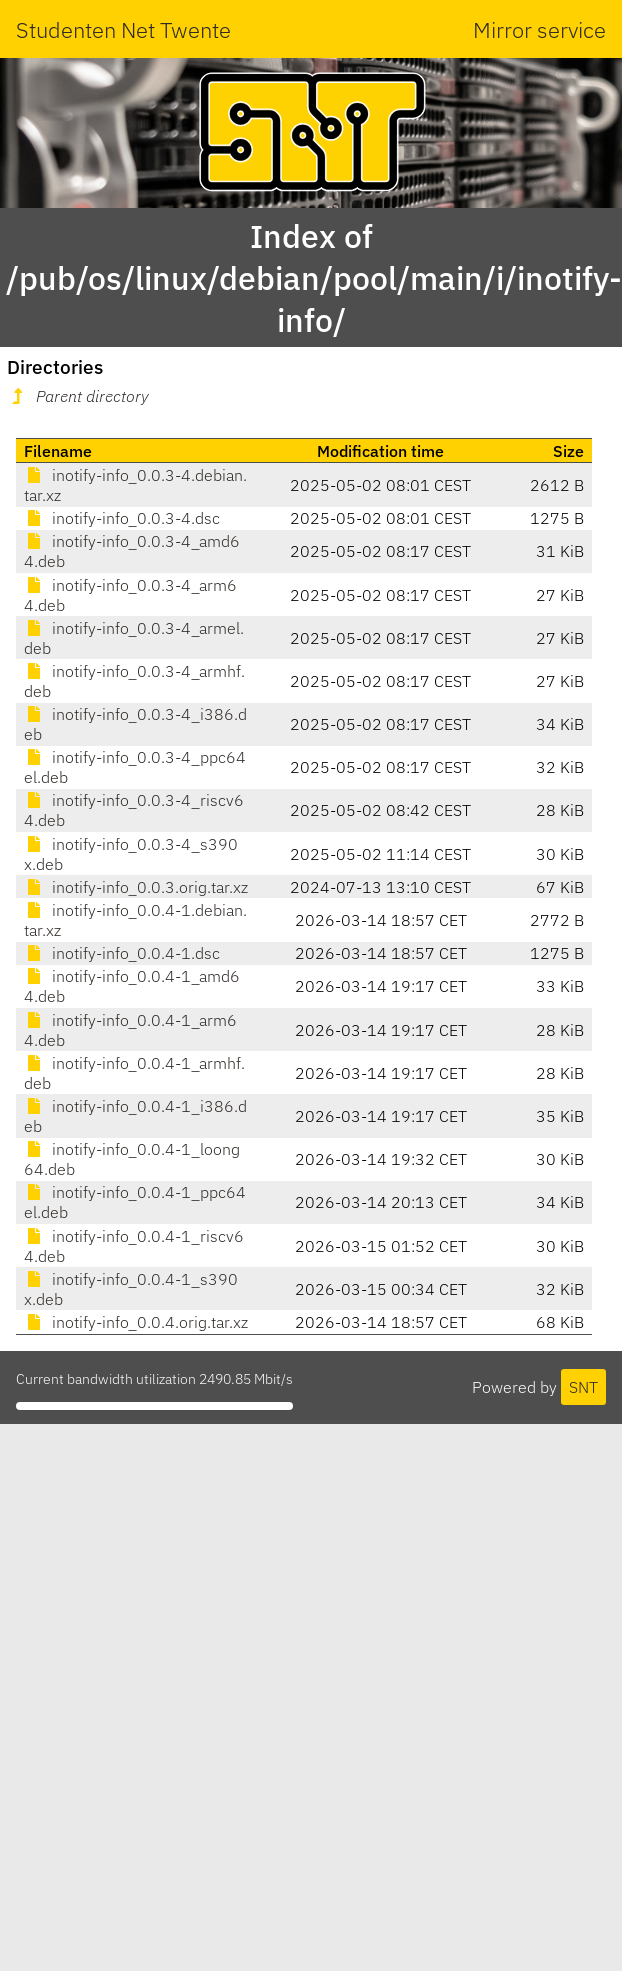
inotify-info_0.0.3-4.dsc (122, 518)
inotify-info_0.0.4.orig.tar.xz (136, 1322)
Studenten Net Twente (123, 29)
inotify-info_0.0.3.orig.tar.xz (136, 887)
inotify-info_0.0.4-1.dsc (122, 953)
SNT (583, 1387)
